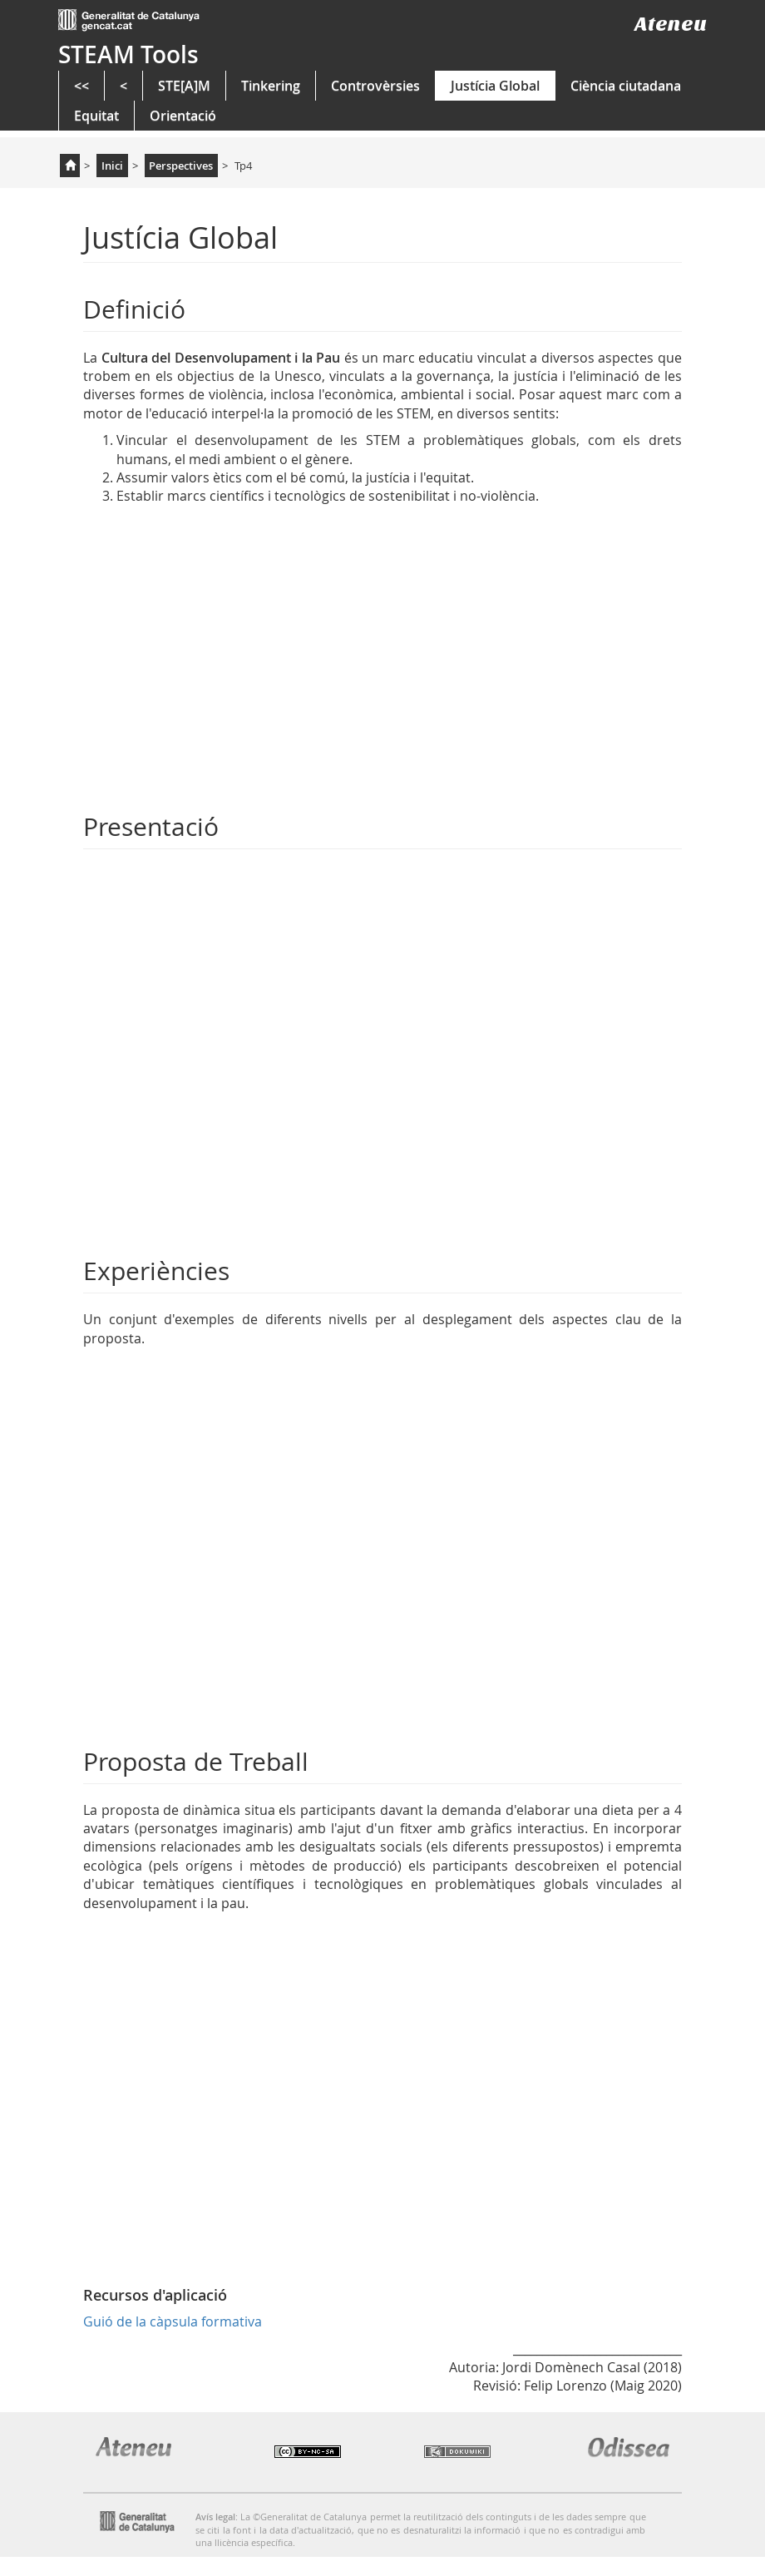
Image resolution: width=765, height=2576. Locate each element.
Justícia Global (495, 86)
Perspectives (181, 165)
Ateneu (670, 24)
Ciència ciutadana (625, 86)
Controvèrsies (375, 86)
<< (81, 86)
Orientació (183, 115)
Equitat (96, 115)
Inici (112, 165)
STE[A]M (184, 86)
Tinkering (270, 86)
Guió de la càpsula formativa (172, 2321)
